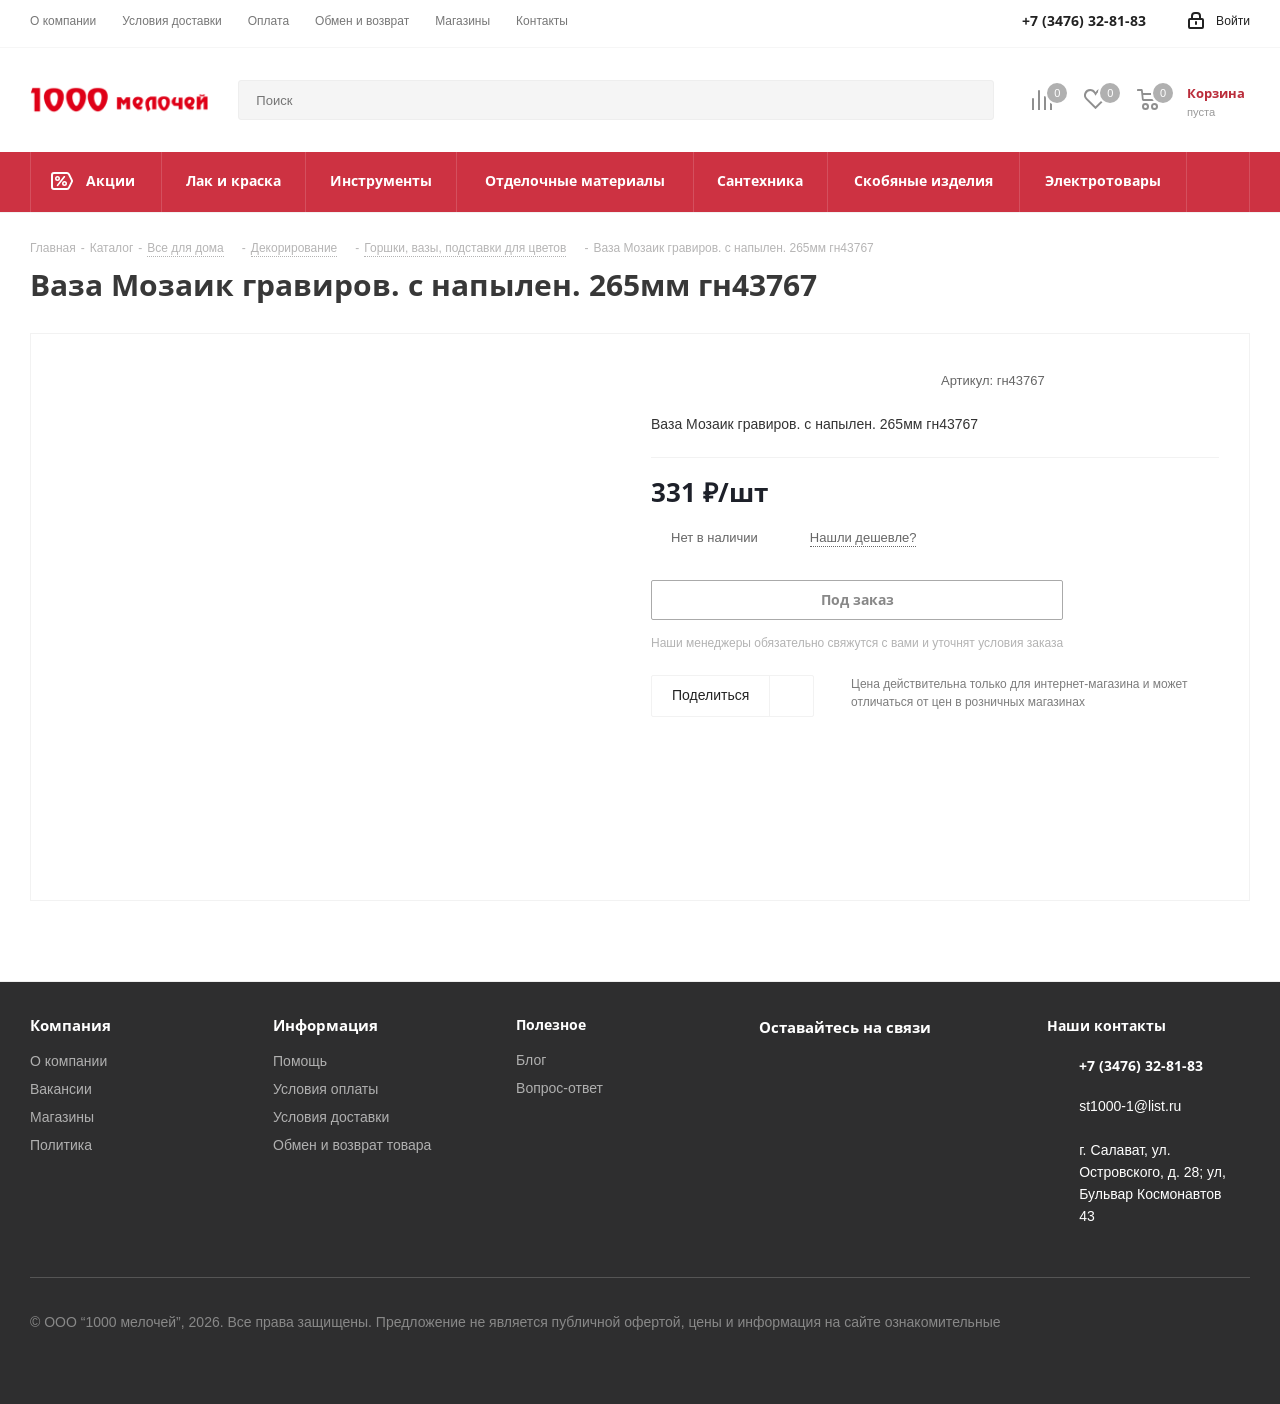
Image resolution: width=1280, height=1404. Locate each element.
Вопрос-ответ (559, 1087)
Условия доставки (331, 1116)
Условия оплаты (325, 1088)
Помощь (300, 1060)
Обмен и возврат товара (352, 1144)
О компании (68, 1060)
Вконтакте (779, 1073)
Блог (531, 1059)
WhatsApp (829, 1073)
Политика (61, 1144)
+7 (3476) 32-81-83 (1141, 1065)
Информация (325, 1025)
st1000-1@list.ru (1130, 1105)
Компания (70, 1025)
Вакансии (61, 1088)
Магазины (62, 1116)
